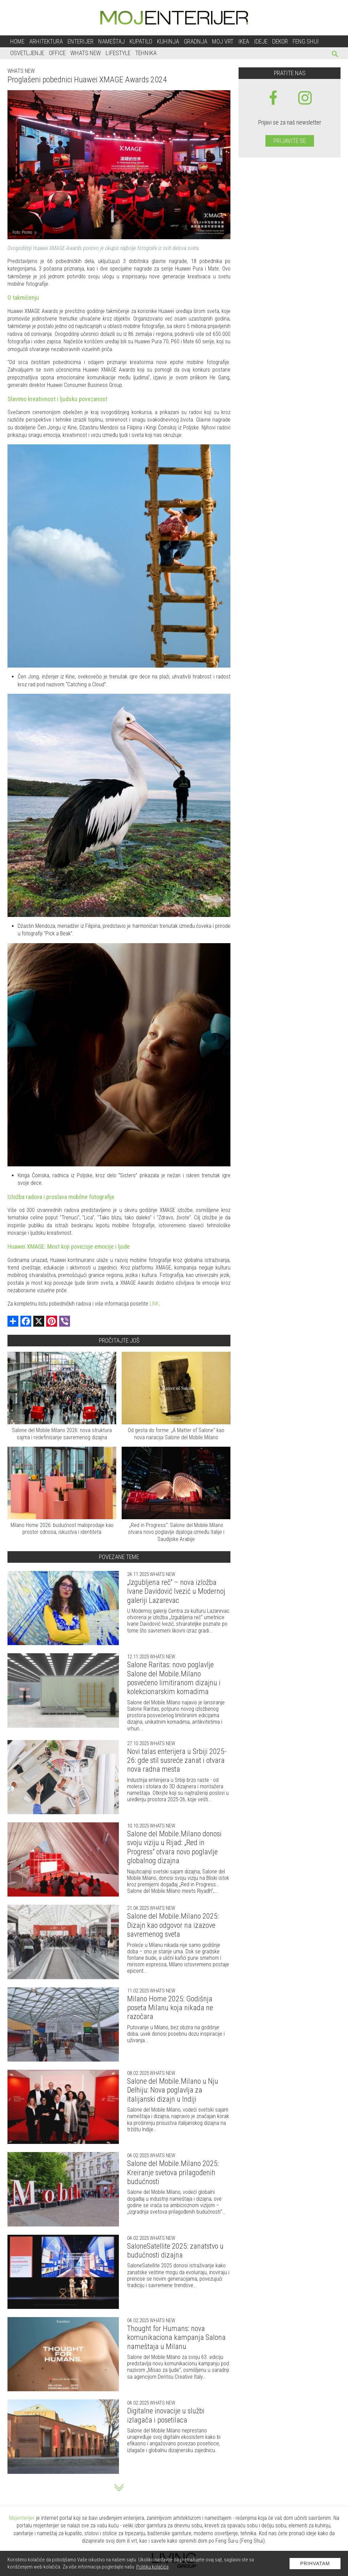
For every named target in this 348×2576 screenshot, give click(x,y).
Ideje (260, 41)
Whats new (21, 71)
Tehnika (146, 52)
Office (57, 52)
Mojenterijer (22, 2518)
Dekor (280, 41)
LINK (154, 1303)
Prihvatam (315, 2563)
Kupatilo (140, 41)
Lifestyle (118, 52)
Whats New (85, 52)
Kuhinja (168, 41)
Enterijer (80, 41)
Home (17, 41)
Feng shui (306, 41)
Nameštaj (111, 41)
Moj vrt (222, 41)
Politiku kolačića (152, 2567)
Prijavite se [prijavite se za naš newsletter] (290, 140)
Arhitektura (46, 41)
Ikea (243, 41)
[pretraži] (335, 55)
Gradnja (195, 41)
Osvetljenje (27, 52)
